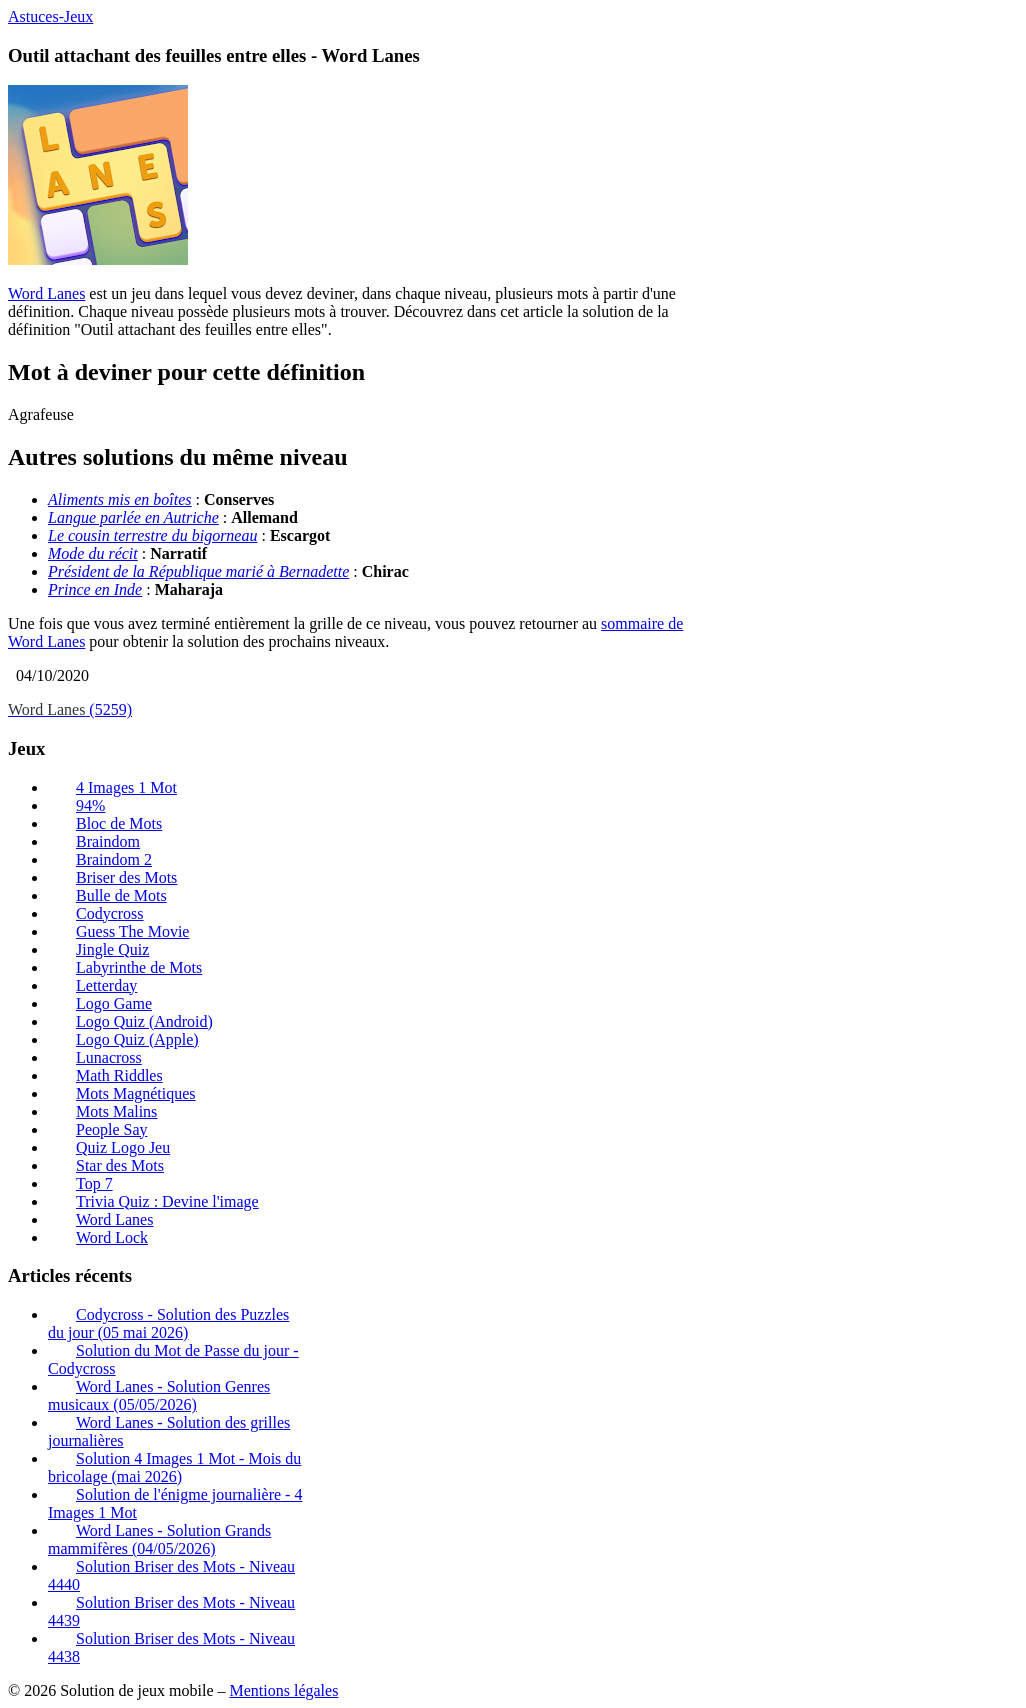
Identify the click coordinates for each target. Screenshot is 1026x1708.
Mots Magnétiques (136, 1093)
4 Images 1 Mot (126, 787)
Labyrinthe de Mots (139, 967)
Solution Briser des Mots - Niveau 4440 (171, 1575)
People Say (112, 1129)
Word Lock (112, 1237)
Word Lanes (46, 293)
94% (90, 805)
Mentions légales (283, 1690)
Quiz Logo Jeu (123, 1147)
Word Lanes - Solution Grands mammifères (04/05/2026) (159, 1539)
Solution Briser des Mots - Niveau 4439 (171, 1611)
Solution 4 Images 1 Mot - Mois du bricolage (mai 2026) (174, 1467)
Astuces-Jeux (50, 16)
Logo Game (114, 1003)
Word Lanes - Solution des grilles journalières (169, 1431)
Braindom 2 (114, 859)
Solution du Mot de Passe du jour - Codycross (173, 1359)
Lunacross (109, 1057)
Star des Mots (120, 1165)
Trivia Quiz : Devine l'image (167, 1201)
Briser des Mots (126, 877)
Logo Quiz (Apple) (137, 1039)
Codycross (110, 913)
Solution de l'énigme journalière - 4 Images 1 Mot (175, 1503)
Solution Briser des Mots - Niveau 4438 (171, 1647)
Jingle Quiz (112, 949)
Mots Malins (116, 1111)
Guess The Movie (132, 931)
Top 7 (94, 1183)
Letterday (106, 985)
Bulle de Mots (121, 895)
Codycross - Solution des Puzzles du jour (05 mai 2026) (168, 1323)
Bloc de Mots (119, 823)
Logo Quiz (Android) (144, 1021)
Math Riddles (119, 1075)
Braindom (108, 841)
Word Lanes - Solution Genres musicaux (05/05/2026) (159, 1395)
